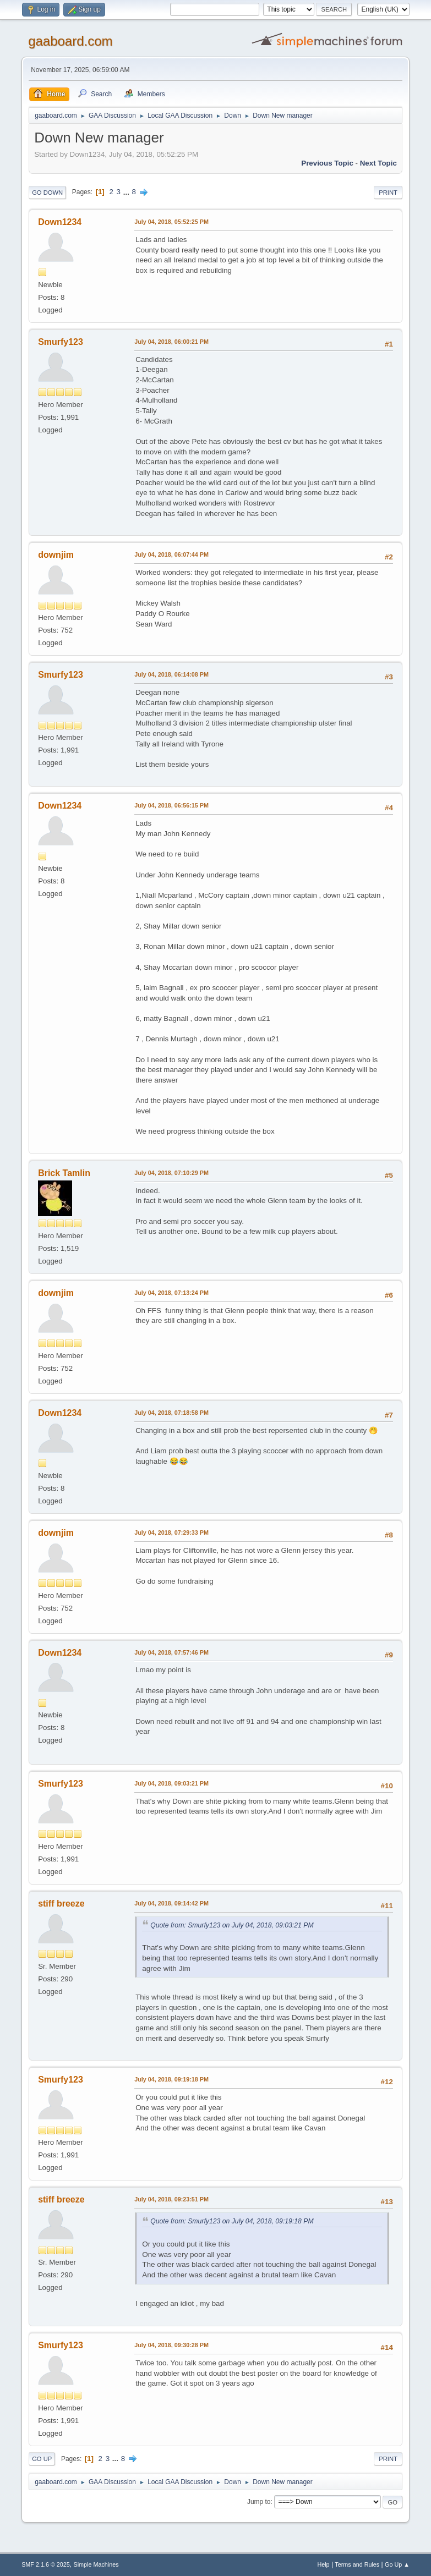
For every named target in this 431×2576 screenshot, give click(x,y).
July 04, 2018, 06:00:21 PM (171, 341)
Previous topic (327, 163)
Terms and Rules (357, 2564)
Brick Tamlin (64, 1173)
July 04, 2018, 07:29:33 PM (171, 1532)
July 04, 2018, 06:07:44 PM (171, 554)
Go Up (42, 2459)
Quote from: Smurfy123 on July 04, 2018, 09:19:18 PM (232, 2221)
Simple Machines (95, 2564)
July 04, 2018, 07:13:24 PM (171, 1292)
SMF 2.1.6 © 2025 (45, 2564)
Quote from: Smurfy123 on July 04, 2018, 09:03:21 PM (232, 1925)
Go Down (47, 192)
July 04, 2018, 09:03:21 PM (171, 1783)
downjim (56, 554)
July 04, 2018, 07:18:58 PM (171, 1412)
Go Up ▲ (397, 2564)
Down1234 (59, 222)
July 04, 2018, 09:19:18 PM (171, 2079)
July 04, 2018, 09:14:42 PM (171, 1903)
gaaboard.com (70, 41)
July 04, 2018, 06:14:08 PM (171, 674)
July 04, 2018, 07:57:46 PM (171, 1652)
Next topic (378, 163)
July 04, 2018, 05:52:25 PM (171, 221)
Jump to (259, 2502)
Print (388, 192)
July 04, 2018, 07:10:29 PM (171, 1172)
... (127, 192)
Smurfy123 (60, 342)
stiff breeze (61, 1903)
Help (323, 2564)
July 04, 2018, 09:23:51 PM (171, 2199)
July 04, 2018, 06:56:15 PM (171, 805)
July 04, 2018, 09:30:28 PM (171, 2345)
